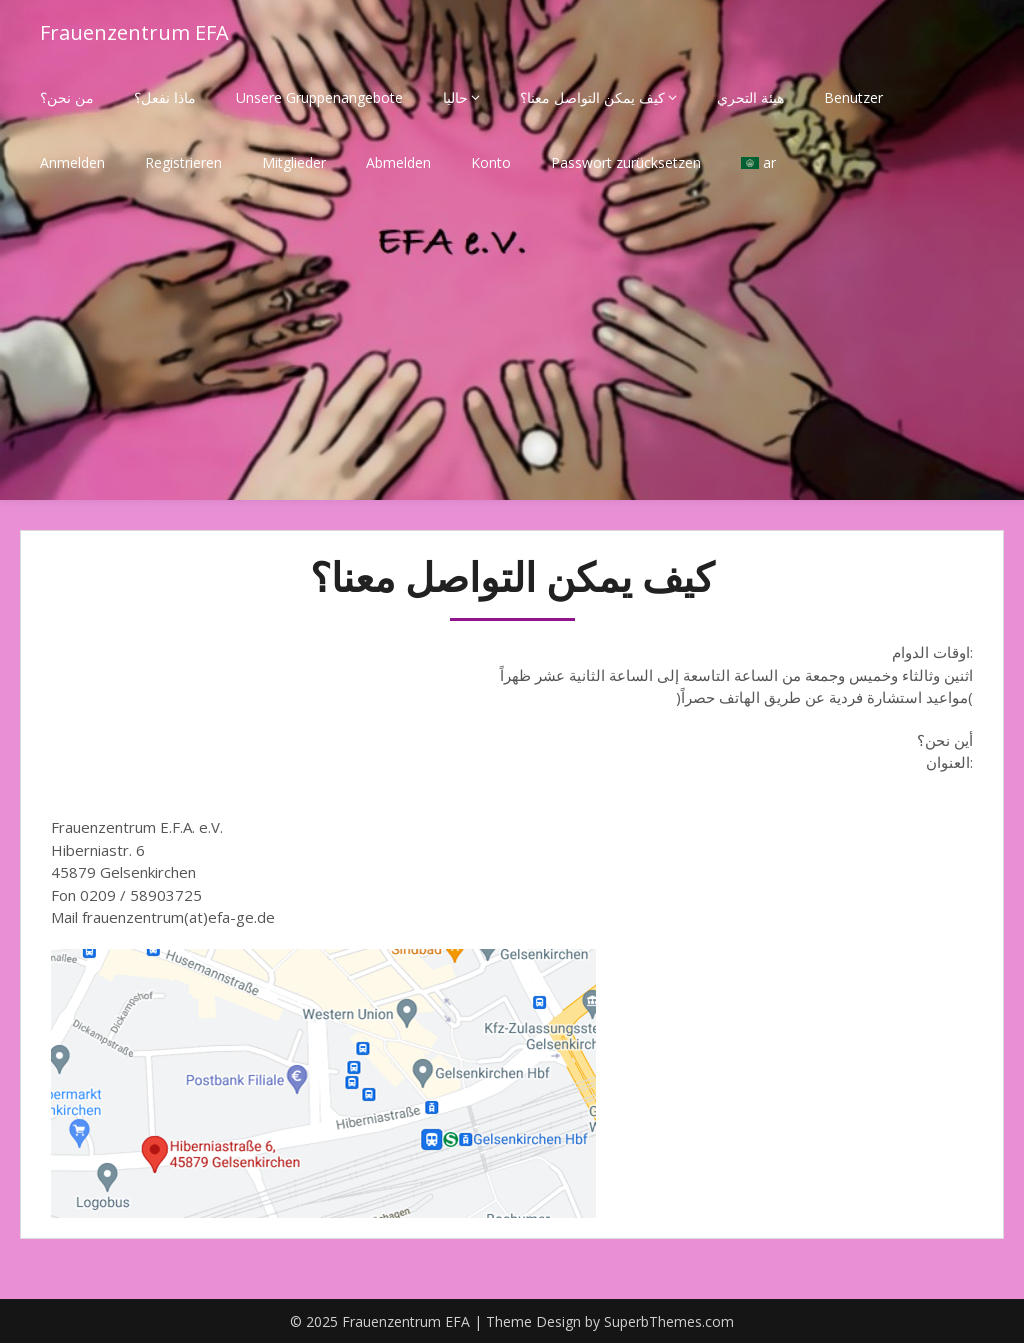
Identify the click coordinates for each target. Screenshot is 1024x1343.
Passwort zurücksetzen (626, 162)
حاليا (455, 97)
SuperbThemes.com (669, 1321)
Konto (491, 162)
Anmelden (72, 162)
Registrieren (183, 162)
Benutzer (853, 97)
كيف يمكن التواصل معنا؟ (592, 97)
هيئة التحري (750, 97)
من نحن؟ (67, 97)
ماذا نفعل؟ (165, 97)
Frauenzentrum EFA (134, 32)
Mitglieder (294, 162)
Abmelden (398, 162)
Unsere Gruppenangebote (319, 97)
